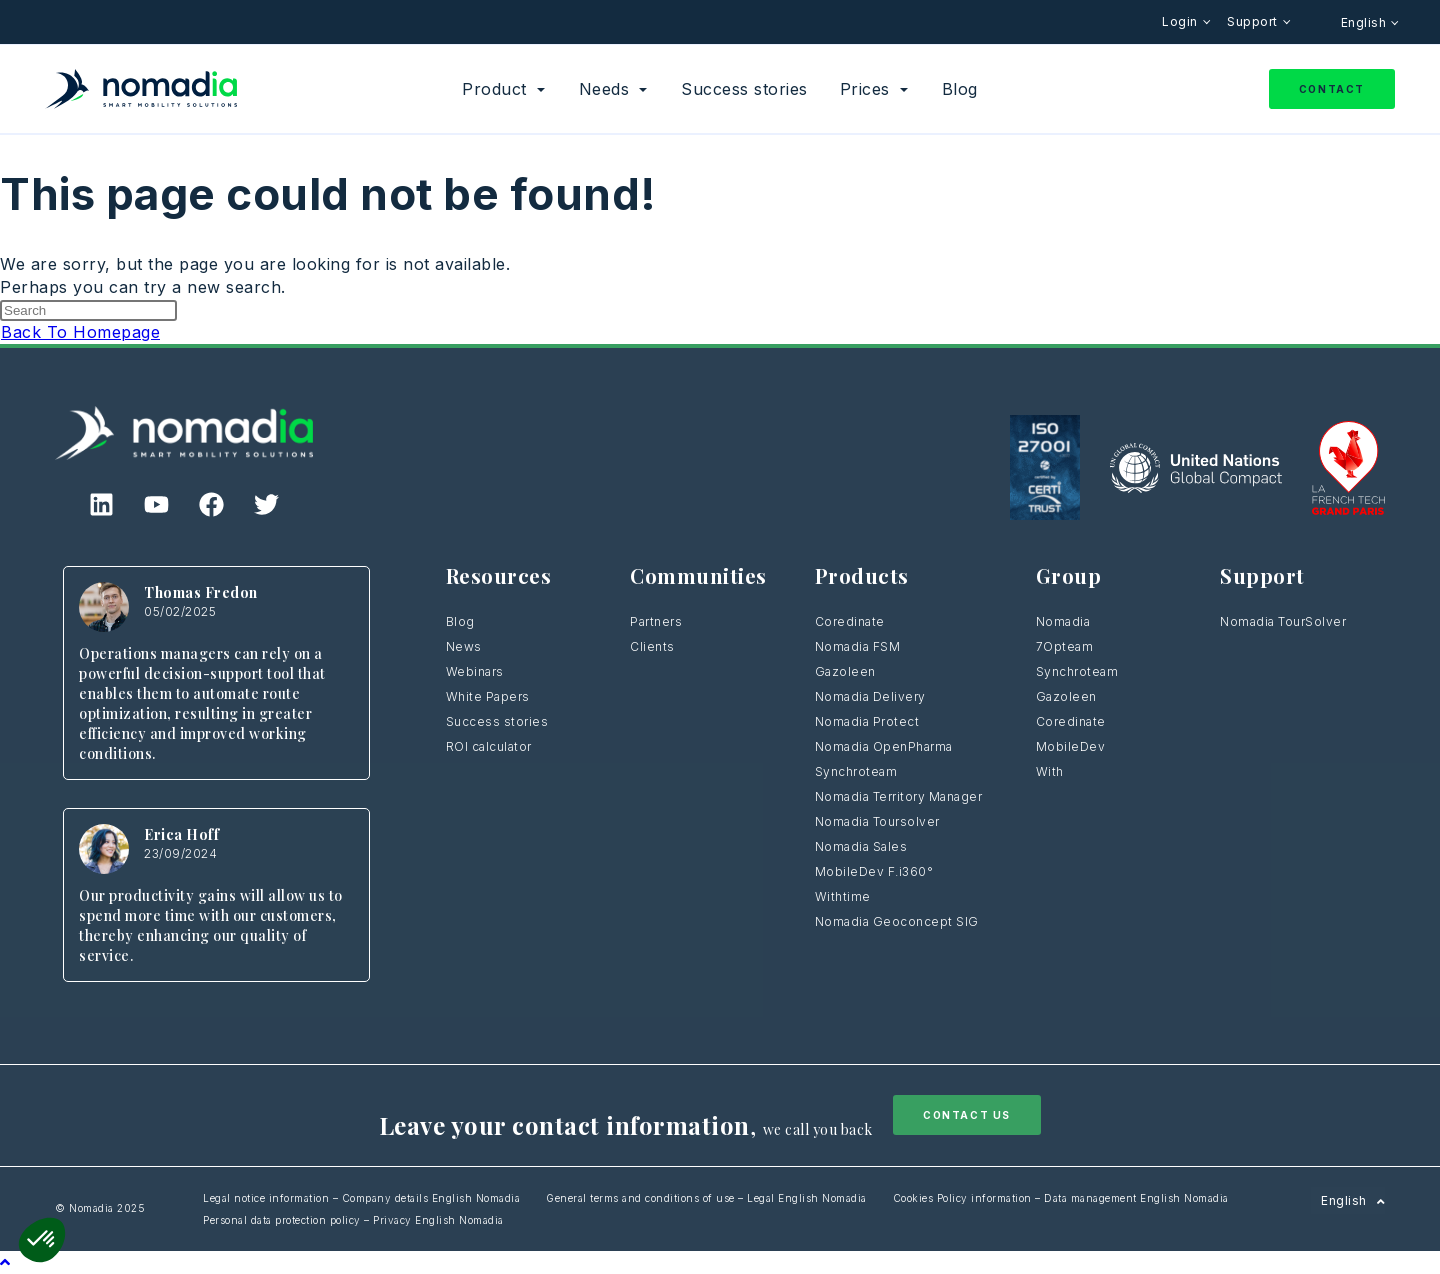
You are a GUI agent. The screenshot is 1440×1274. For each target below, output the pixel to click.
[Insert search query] (88, 310)
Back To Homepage (80, 332)
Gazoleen (845, 671)
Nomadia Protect (867, 721)
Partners (656, 621)
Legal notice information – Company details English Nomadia (361, 1198)
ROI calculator (489, 746)
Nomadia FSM (858, 646)
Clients (652, 646)
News (464, 646)
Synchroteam (856, 771)
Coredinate (850, 621)
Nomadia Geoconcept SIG (899, 921)
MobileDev (1071, 746)
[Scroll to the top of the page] (5, 1262)
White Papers (488, 696)
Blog (460, 621)
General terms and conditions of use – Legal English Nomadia (706, 1198)
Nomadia (1063, 621)
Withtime (843, 896)
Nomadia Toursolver (877, 821)
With (1050, 771)
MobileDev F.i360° (874, 871)
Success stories (497, 721)
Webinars (475, 671)
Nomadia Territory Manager (899, 796)
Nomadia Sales (861, 846)
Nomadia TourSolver (1283, 621)
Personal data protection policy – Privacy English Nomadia (353, 1220)
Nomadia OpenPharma (884, 746)
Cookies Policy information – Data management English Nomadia (1061, 1198)
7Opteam (1065, 646)
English (1365, 22)
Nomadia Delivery (870, 696)
